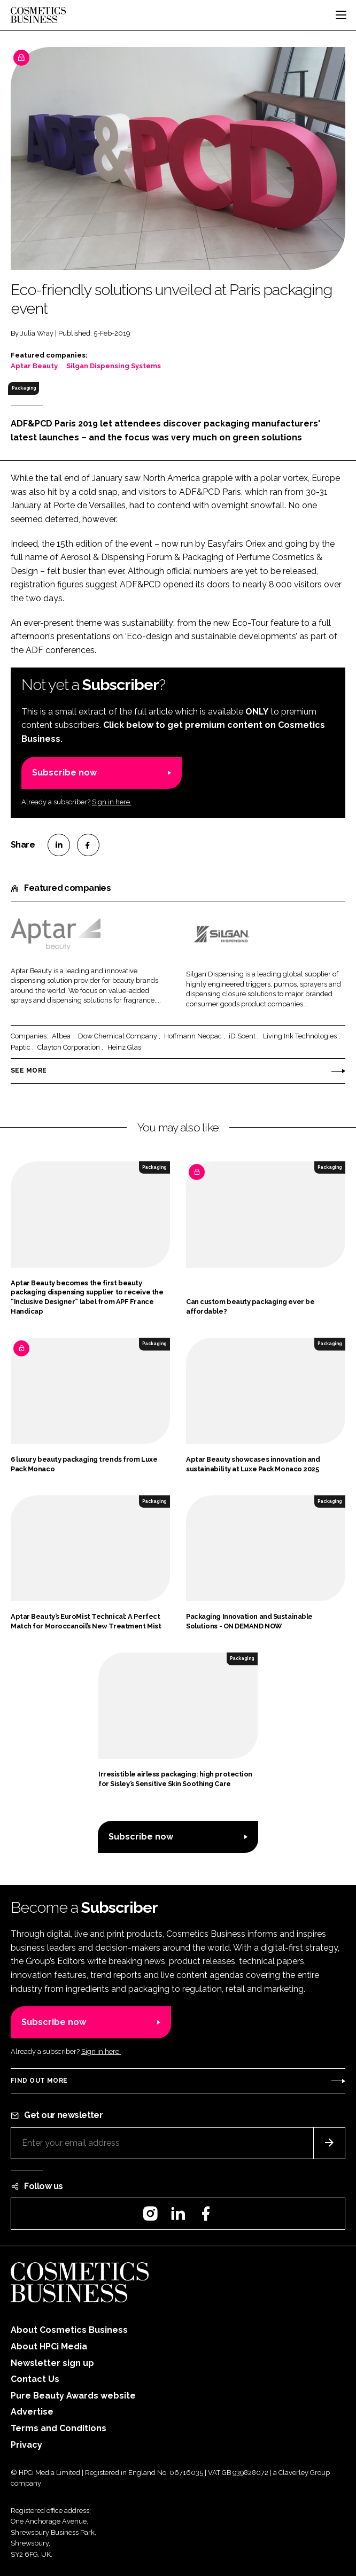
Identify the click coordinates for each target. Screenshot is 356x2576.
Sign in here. (111, 802)
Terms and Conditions (58, 2428)
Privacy (26, 2445)
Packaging (24, 388)
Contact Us (35, 2379)
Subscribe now (64, 772)
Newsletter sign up (52, 2363)
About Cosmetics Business (69, 2330)
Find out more (39, 2080)
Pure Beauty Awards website (73, 2396)
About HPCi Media (49, 2346)
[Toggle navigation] (341, 15)
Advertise (32, 2412)
